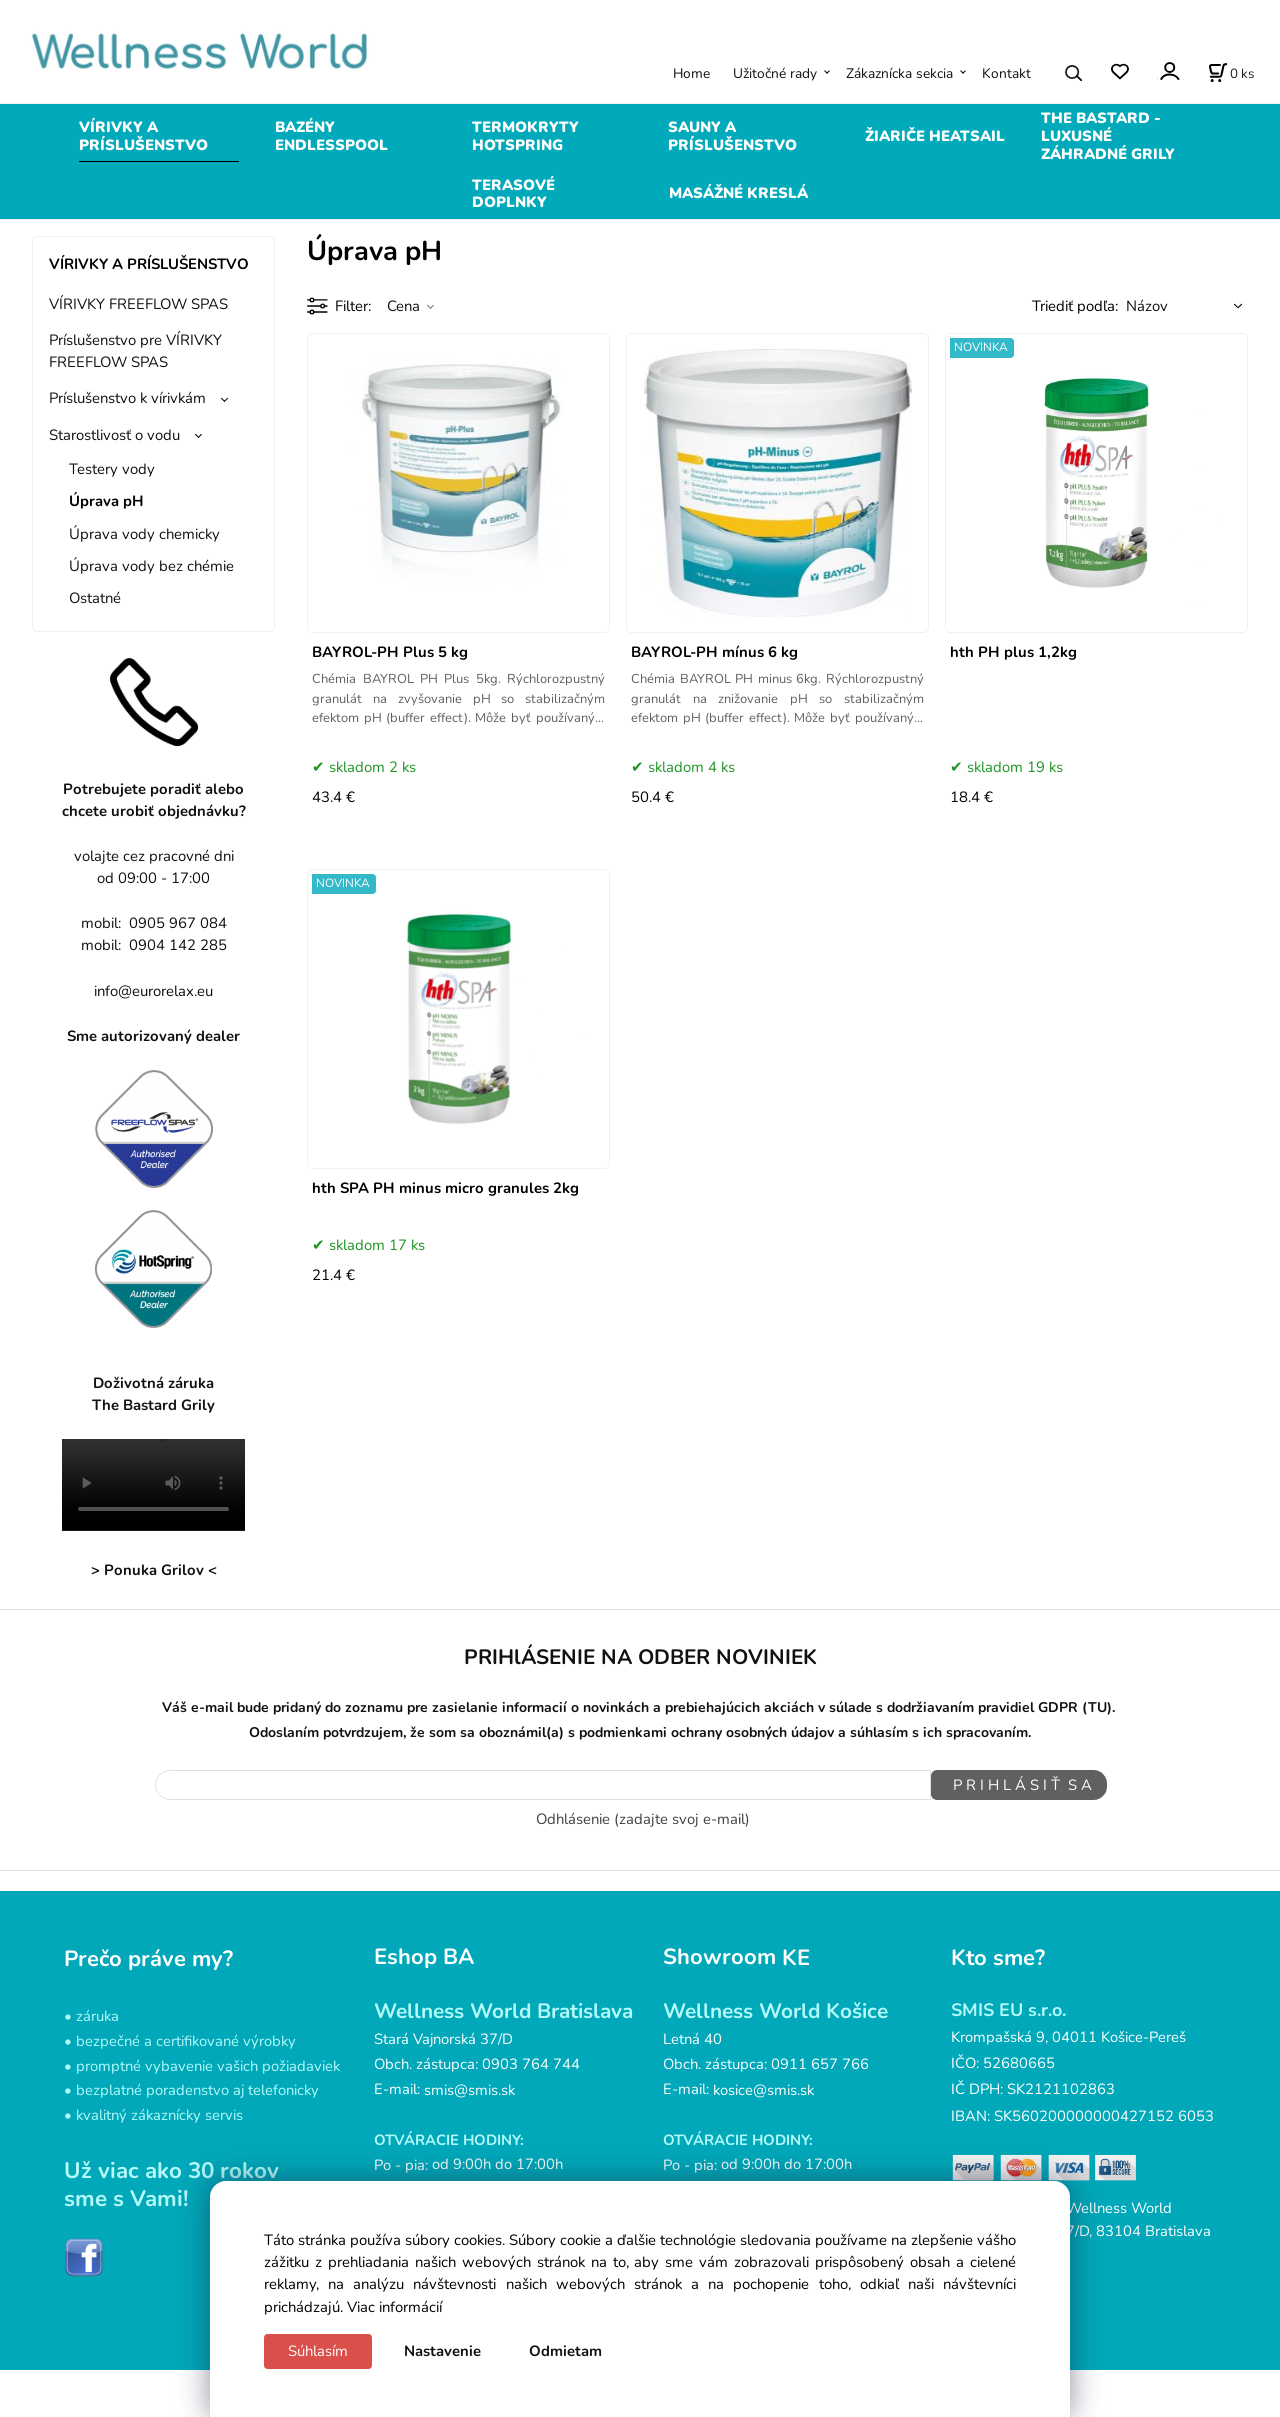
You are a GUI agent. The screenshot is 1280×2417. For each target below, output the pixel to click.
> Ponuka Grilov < (154, 1570)
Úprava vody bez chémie (151, 566)
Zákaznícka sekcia (899, 73)
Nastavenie (442, 2351)
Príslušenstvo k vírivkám (127, 398)
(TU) (1097, 1708)
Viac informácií (394, 2307)
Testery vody (112, 469)
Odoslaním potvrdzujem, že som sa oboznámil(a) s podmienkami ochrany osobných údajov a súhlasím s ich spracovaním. (640, 1732)
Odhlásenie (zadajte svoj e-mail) (643, 1814)
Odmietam (565, 2351)
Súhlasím (318, 2351)
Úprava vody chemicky (144, 534)
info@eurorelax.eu (153, 991)
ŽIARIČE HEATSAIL (935, 136)
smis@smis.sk (469, 2085)
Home (691, 73)
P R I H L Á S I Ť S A (1011, 1785)
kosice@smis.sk (763, 2085)
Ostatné (95, 598)
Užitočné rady (775, 73)
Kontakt (1006, 73)
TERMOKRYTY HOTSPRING (525, 136)
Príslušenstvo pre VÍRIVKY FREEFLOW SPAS (135, 351)
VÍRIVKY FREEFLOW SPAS (138, 304)
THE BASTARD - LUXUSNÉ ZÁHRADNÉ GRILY (1108, 136)
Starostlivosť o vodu (114, 435)
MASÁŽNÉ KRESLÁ (738, 193)
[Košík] (1231, 73)
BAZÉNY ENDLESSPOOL (331, 136)
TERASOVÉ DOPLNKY (513, 194)
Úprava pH (106, 501)
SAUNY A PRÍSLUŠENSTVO (732, 136)
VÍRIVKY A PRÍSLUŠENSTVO (143, 136)
